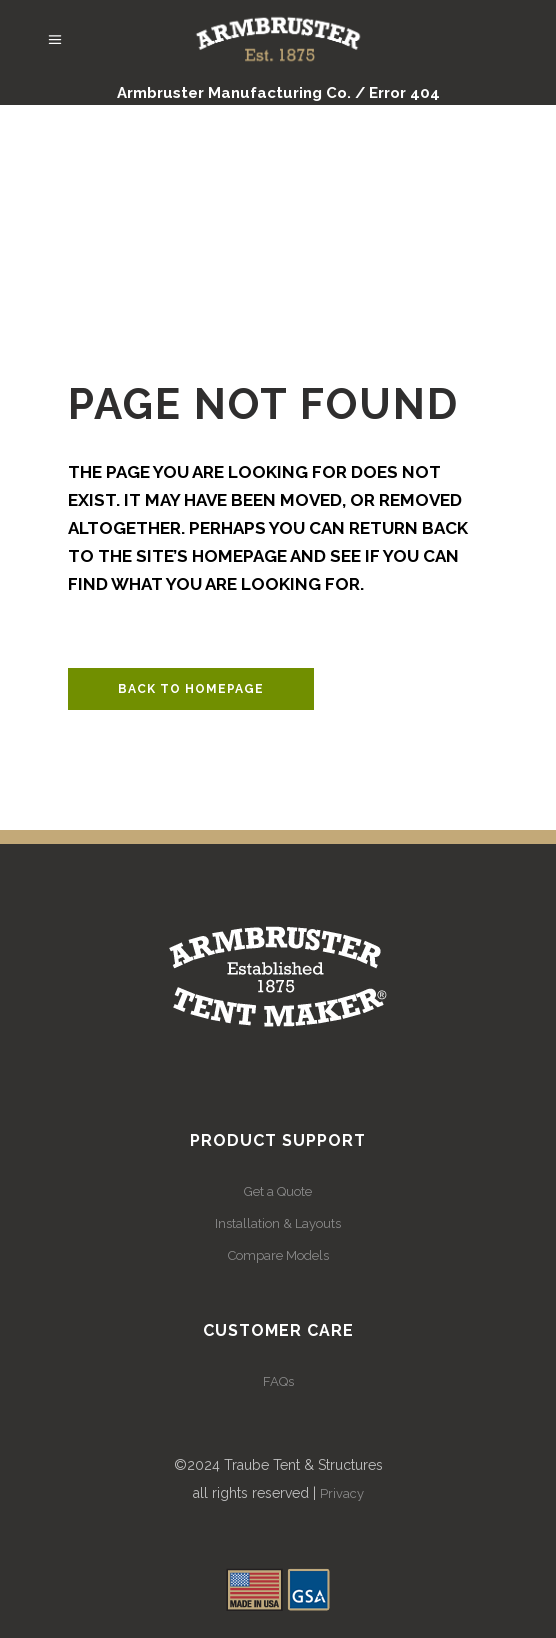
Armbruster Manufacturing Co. (234, 93)
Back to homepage (191, 689)
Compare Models (278, 1255)
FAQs (278, 1381)
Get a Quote (278, 1191)
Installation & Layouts (278, 1223)
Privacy (342, 1493)
